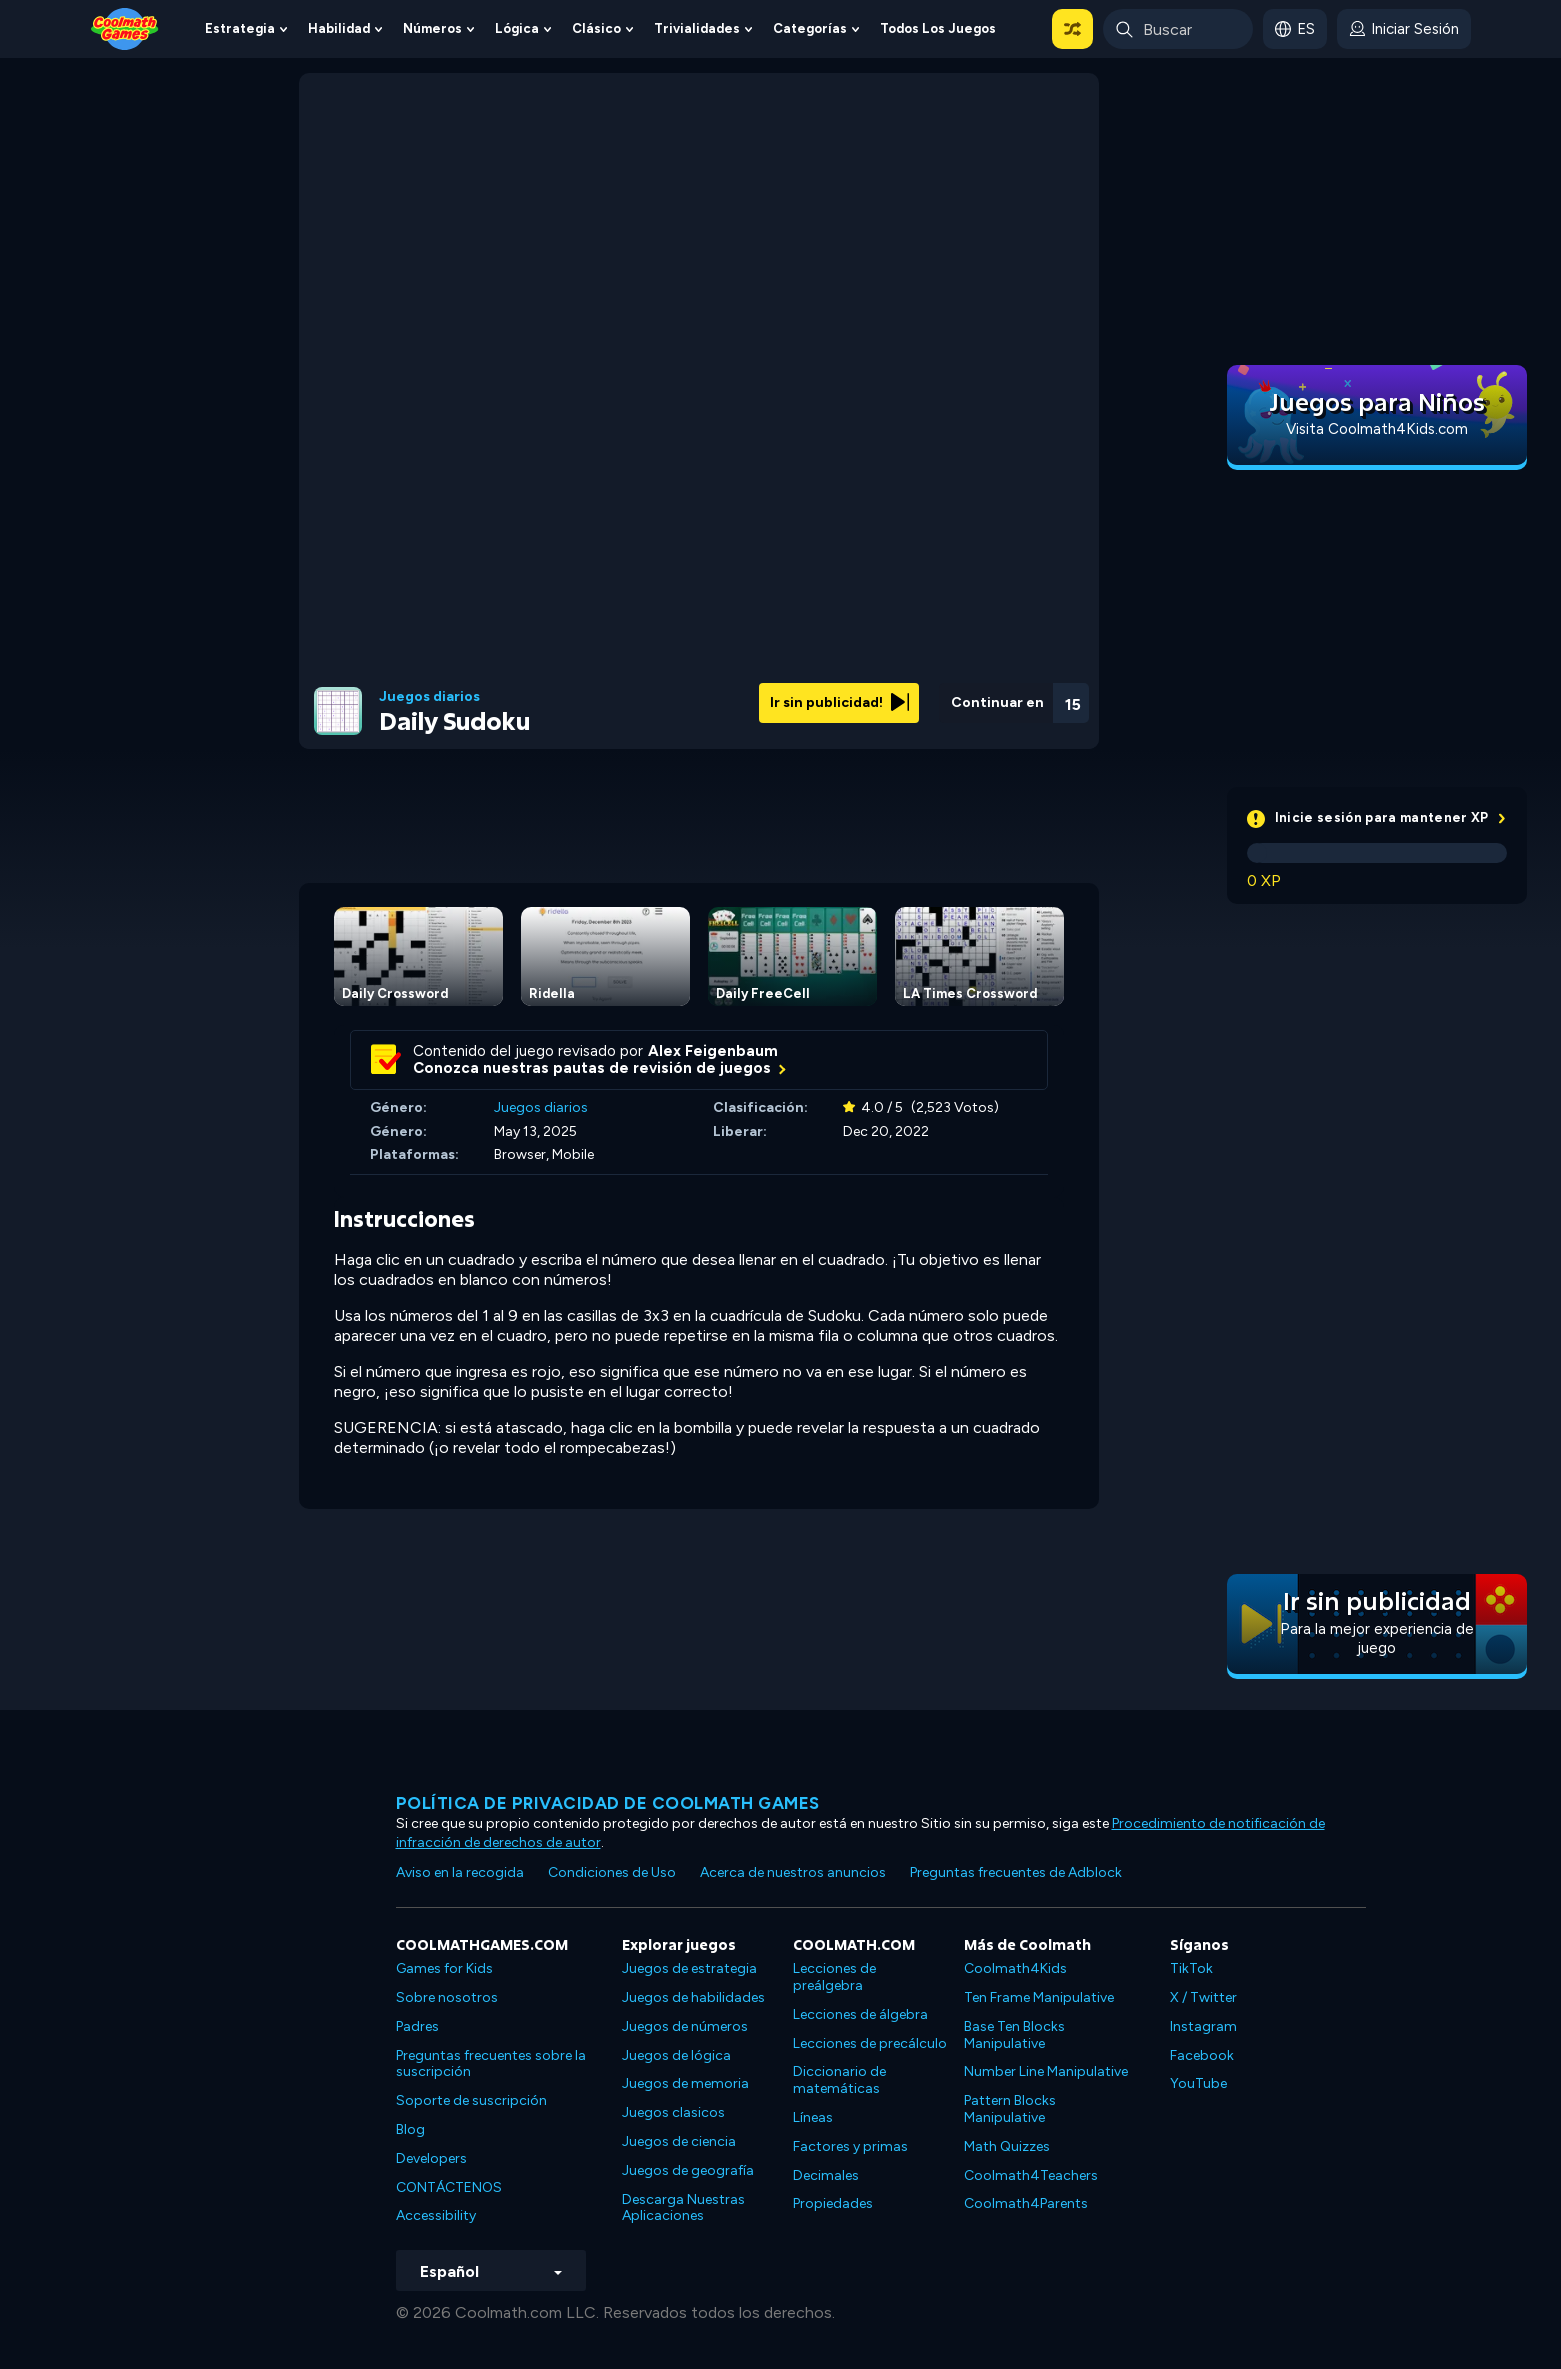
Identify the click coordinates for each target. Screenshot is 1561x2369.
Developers (431, 2158)
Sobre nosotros (447, 1997)
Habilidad (339, 28)
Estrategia (240, 28)
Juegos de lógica (676, 2055)
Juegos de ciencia (679, 2141)
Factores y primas (850, 2146)
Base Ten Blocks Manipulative (1014, 2035)
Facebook (1202, 2055)
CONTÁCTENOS (449, 2187)
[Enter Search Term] (1178, 29)
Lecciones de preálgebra (834, 1977)
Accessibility (436, 2215)
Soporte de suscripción (471, 2100)
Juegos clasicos (673, 2112)
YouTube (1198, 2083)
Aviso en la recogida (460, 1872)
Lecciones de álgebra (860, 2014)
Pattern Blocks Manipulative (1010, 2109)
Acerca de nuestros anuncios (793, 1872)
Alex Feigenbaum (713, 1051)
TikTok (1191, 1968)
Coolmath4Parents (1026, 2203)
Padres (417, 2026)
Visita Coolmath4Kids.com (1377, 429)
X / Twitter (1203, 1997)
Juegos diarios (429, 697)
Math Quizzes (1007, 2146)
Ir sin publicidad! (839, 702)
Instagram (1203, 2026)
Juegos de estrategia (689, 1968)
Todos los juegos (938, 28)
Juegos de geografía (688, 2170)
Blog (410, 2129)
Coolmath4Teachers (1031, 2175)
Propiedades (833, 2203)
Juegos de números (685, 2026)
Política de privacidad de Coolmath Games (608, 1803)
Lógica (517, 28)
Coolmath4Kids (1015, 1968)
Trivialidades (697, 28)
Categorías (810, 28)
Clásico (596, 28)
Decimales (826, 2175)
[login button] (1404, 29)
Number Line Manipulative (1046, 2071)
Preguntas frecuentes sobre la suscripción (491, 2064)
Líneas (813, 2117)
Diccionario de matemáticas (839, 2080)
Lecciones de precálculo (870, 2043)
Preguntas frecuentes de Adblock (1016, 1872)
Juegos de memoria (685, 2083)
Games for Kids (444, 1968)
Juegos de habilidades (693, 1997)
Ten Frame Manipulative (1039, 1997)
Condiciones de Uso (612, 1872)
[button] (1072, 29)
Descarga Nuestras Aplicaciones (683, 2208)
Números (432, 28)
